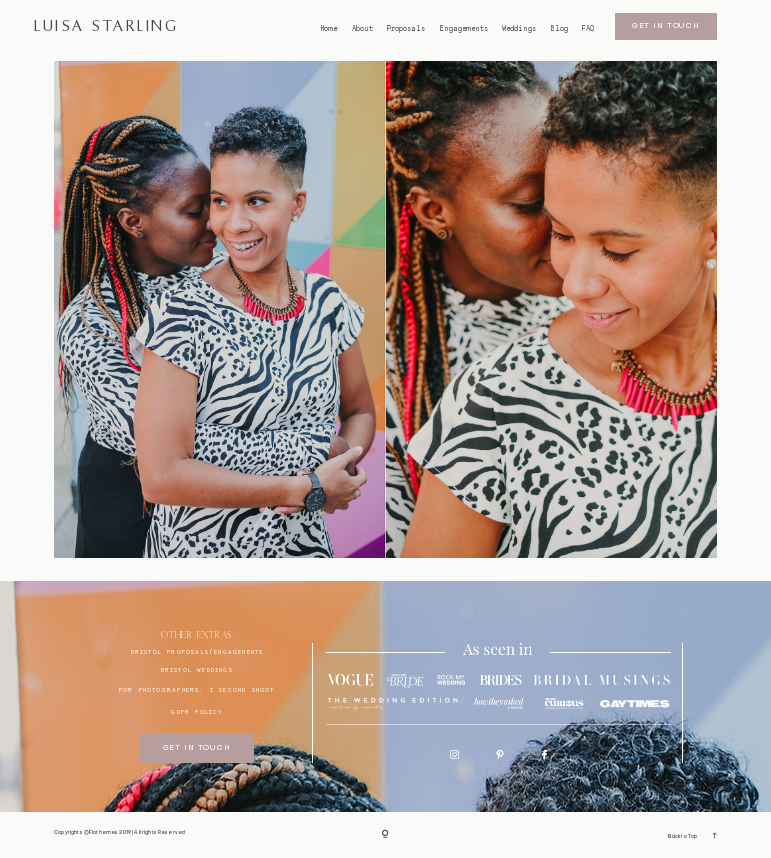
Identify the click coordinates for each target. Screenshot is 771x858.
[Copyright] (385, 835)
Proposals (406, 29)
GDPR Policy (196, 711)
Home (329, 29)
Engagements (464, 29)
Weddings (519, 29)
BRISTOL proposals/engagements (197, 651)
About (362, 29)
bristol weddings (197, 669)
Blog (559, 29)
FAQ (588, 29)
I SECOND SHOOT (242, 689)
